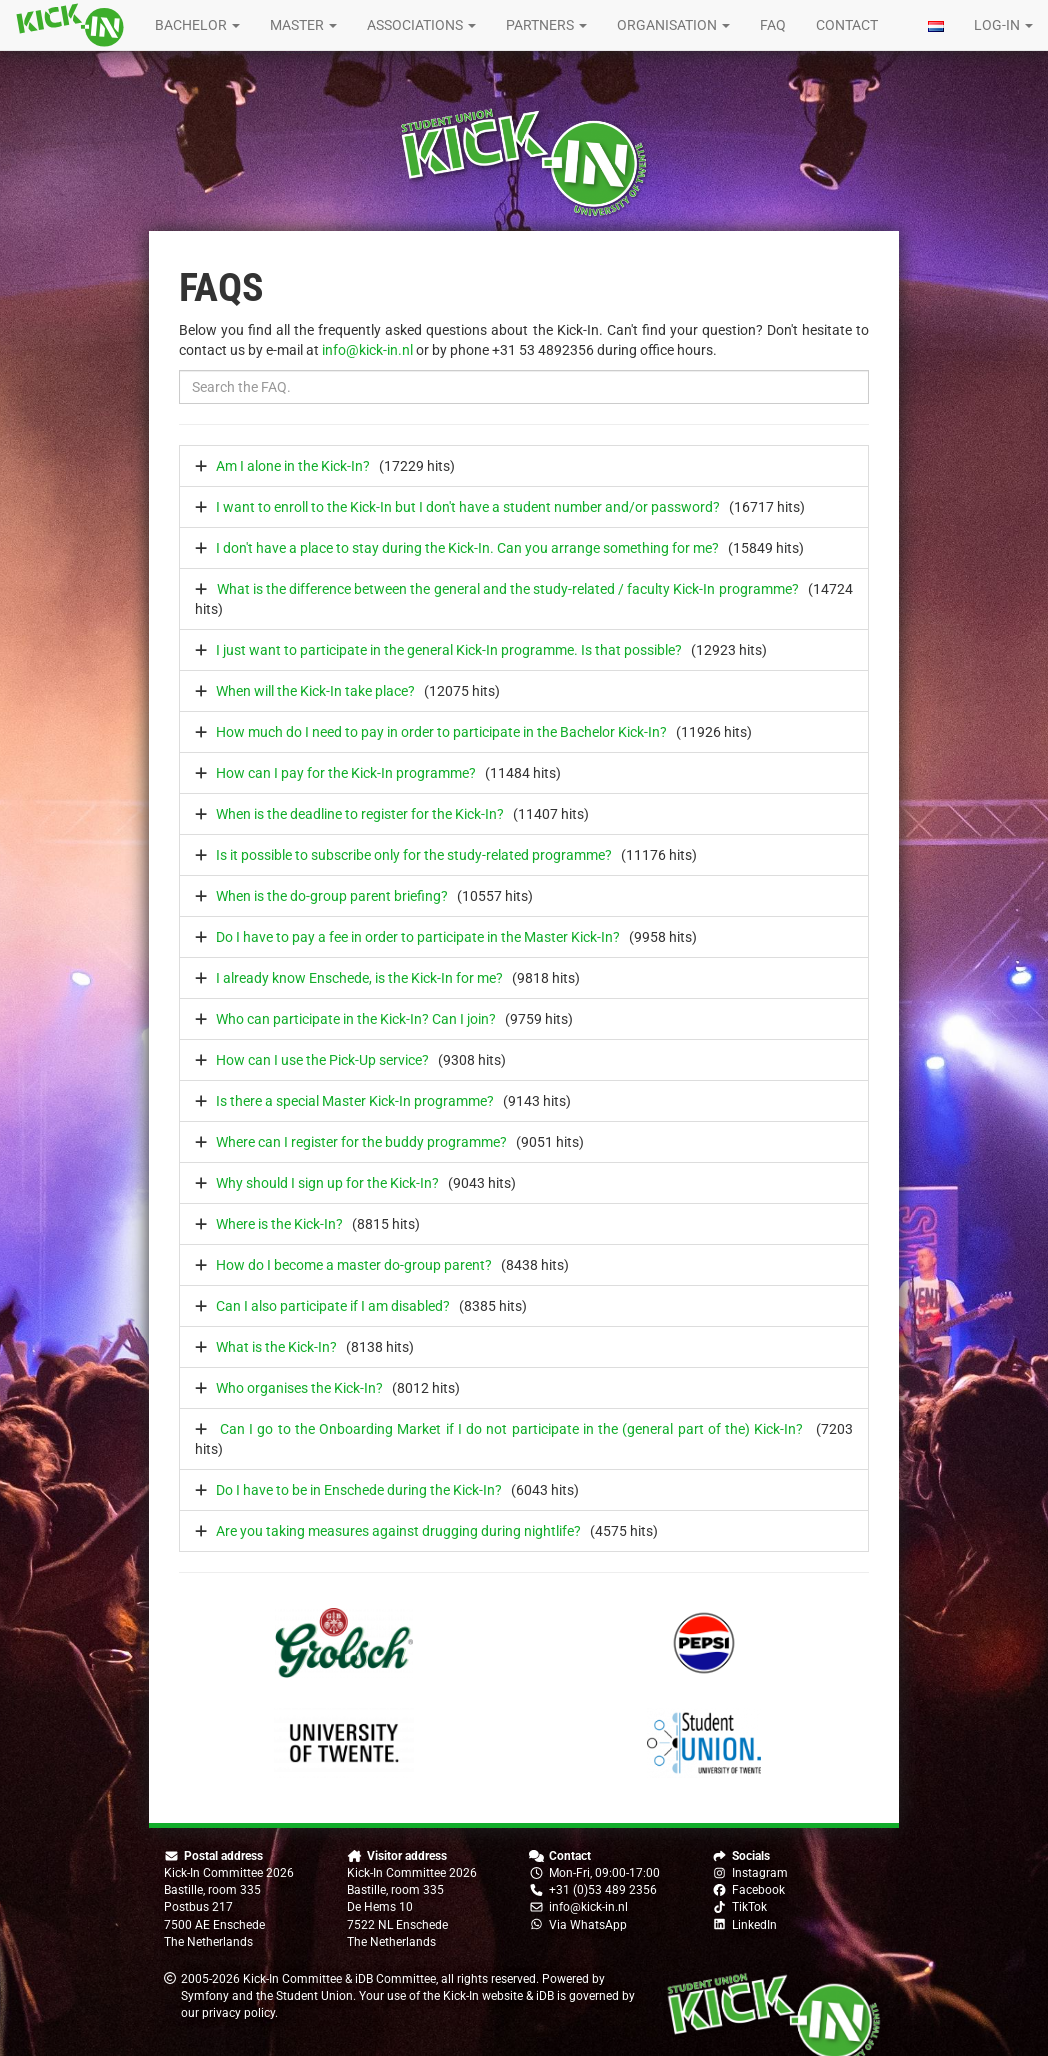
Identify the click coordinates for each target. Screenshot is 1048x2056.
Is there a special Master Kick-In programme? (355, 1101)
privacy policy (238, 2013)
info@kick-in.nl (367, 350)
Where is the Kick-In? (279, 1224)
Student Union (314, 1996)
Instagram (760, 1873)
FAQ (773, 25)
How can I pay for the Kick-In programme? (346, 773)
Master (303, 25)
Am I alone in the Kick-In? (293, 466)
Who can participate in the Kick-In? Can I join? (356, 1019)
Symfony (205, 1996)
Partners (546, 25)
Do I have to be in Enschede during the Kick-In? (359, 1490)
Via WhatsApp (588, 1925)
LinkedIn (754, 1925)
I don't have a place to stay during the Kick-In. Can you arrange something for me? (467, 548)
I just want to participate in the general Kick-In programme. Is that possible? (449, 650)
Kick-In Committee (292, 1979)
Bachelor (197, 25)
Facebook (758, 1890)
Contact (847, 25)
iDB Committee (395, 1979)
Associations (421, 25)
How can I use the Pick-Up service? (322, 1060)
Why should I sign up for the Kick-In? (327, 1183)
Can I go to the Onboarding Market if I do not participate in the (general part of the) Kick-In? (511, 1429)
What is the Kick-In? (276, 1347)
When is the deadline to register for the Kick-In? (360, 814)
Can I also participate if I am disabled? (333, 1306)
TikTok (749, 1907)
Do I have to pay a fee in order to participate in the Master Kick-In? (418, 937)
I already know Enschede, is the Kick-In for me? (359, 978)
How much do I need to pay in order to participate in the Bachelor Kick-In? (441, 732)
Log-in (1003, 25)
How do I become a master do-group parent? (354, 1265)
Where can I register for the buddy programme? (361, 1142)
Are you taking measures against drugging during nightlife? (398, 1531)
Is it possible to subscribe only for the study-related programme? (414, 855)
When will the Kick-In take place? (315, 691)
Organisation (673, 25)
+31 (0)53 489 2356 (603, 1890)
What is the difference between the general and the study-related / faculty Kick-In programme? (508, 589)
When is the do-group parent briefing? (332, 896)
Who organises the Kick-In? (299, 1388)
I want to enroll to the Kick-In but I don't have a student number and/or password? (468, 507)
